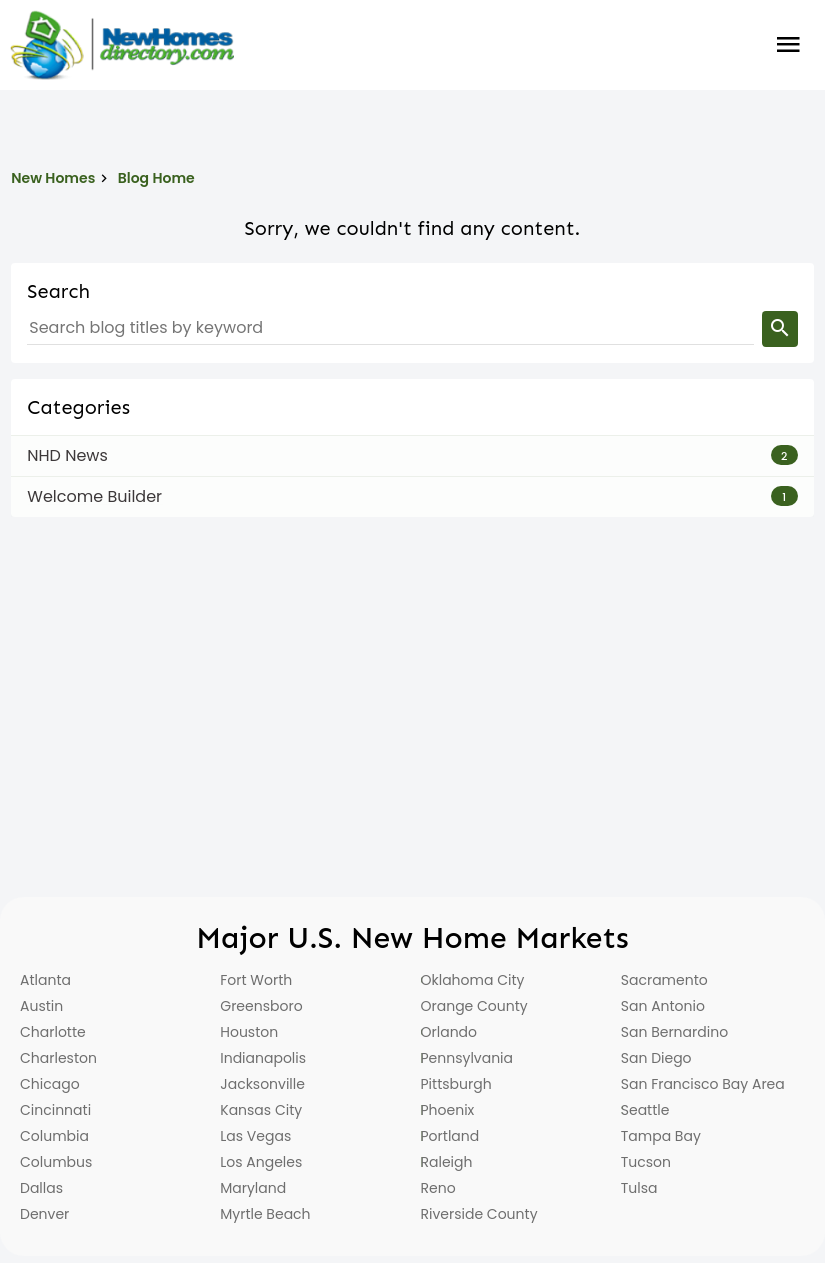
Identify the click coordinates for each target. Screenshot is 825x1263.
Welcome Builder (94, 496)
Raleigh (447, 1162)
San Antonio (663, 1006)
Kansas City (261, 1110)
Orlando (449, 1032)
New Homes (53, 178)
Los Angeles (261, 1162)
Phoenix (448, 1110)
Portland (450, 1136)
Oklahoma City (473, 980)
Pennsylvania (467, 1058)
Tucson (646, 1162)
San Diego (656, 1058)
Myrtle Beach (265, 1214)
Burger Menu (788, 45)
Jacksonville (262, 1084)
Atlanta (45, 980)
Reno (438, 1188)
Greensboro (261, 1006)
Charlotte (53, 1032)
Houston (249, 1032)
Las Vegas (255, 1136)
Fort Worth (256, 980)
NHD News (67, 455)
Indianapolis (263, 1058)
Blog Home (156, 178)
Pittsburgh (456, 1084)
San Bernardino (674, 1032)
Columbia (54, 1136)
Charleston (58, 1058)
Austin (41, 1006)
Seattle (645, 1110)
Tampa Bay (661, 1136)
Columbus (56, 1162)
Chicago (50, 1084)
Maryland (253, 1188)
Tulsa (639, 1188)
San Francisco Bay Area (703, 1084)
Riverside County (479, 1214)
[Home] (122, 45)
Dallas (41, 1188)
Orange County (474, 1006)
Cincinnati (55, 1110)
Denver (44, 1214)
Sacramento (664, 980)
